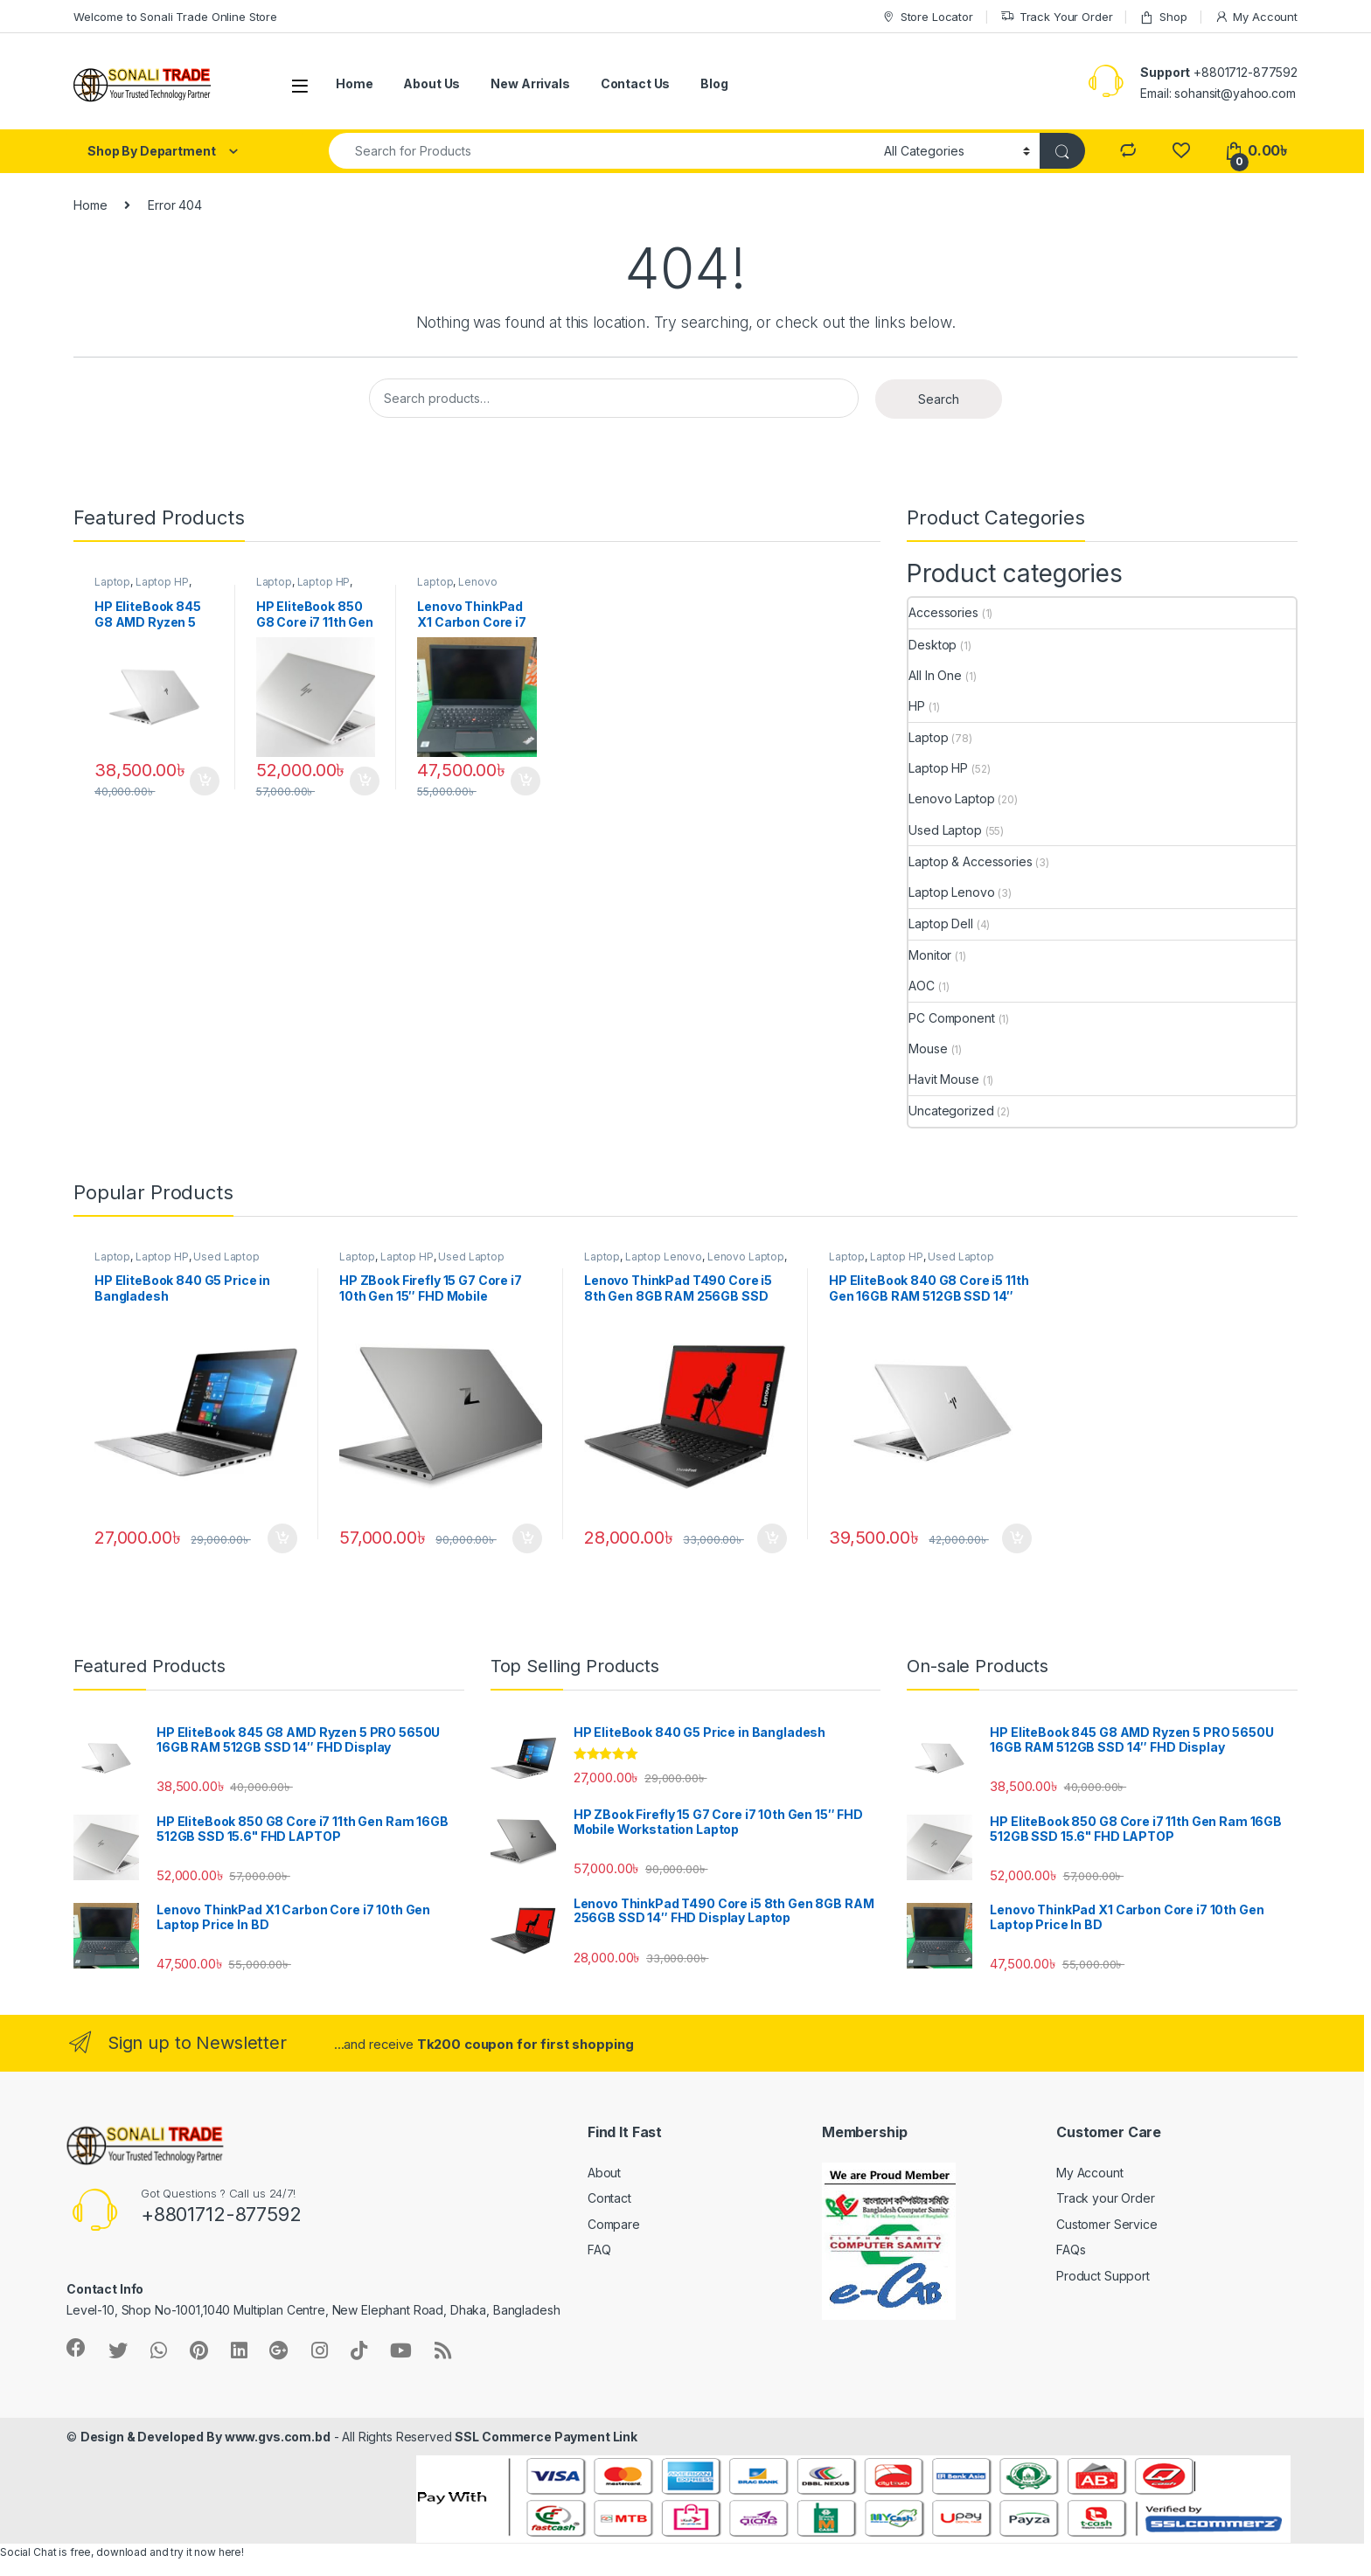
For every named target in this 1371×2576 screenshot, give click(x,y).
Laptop (112, 581)
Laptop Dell (940, 923)
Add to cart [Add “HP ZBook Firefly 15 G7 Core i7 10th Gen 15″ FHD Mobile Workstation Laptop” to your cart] (527, 1538)
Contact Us (636, 83)
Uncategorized (950, 1110)
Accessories (943, 612)
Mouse (927, 1048)
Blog (713, 83)
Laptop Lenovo (951, 892)
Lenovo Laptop (951, 798)
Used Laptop (944, 830)
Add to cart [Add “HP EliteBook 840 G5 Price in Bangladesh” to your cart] (282, 1538)
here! (231, 2552)
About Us (431, 83)
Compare (614, 2224)
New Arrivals (530, 83)
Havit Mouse (943, 1079)
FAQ (599, 2249)
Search (938, 399)
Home (354, 83)
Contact (609, 2198)
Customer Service (1107, 2224)
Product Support (1103, 2275)
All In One (935, 675)
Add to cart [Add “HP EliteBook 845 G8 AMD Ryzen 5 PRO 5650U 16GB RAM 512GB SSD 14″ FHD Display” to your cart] (204, 781)
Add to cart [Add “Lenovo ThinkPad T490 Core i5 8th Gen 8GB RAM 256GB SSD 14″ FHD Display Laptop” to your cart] (772, 1538)
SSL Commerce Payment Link (546, 2436)
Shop (1163, 17)
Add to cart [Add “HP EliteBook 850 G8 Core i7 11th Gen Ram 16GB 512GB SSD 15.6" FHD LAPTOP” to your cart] (364, 781)
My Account (1256, 17)
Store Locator (927, 17)
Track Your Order (1056, 17)
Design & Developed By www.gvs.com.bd (205, 2436)
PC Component (951, 1017)
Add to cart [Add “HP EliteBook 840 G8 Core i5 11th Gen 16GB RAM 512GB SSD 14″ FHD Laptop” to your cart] (1017, 1538)
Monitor (929, 955)
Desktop (932, 644)
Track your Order (1105, 2198)
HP (916, 705)
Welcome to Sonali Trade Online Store (175, 17)
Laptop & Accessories (970, 861)
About (604, 2172)
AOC (921, 985)
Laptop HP (162, 581)
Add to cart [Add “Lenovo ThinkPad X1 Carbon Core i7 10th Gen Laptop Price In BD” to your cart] (525, 781)
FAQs (1070, 2249)
